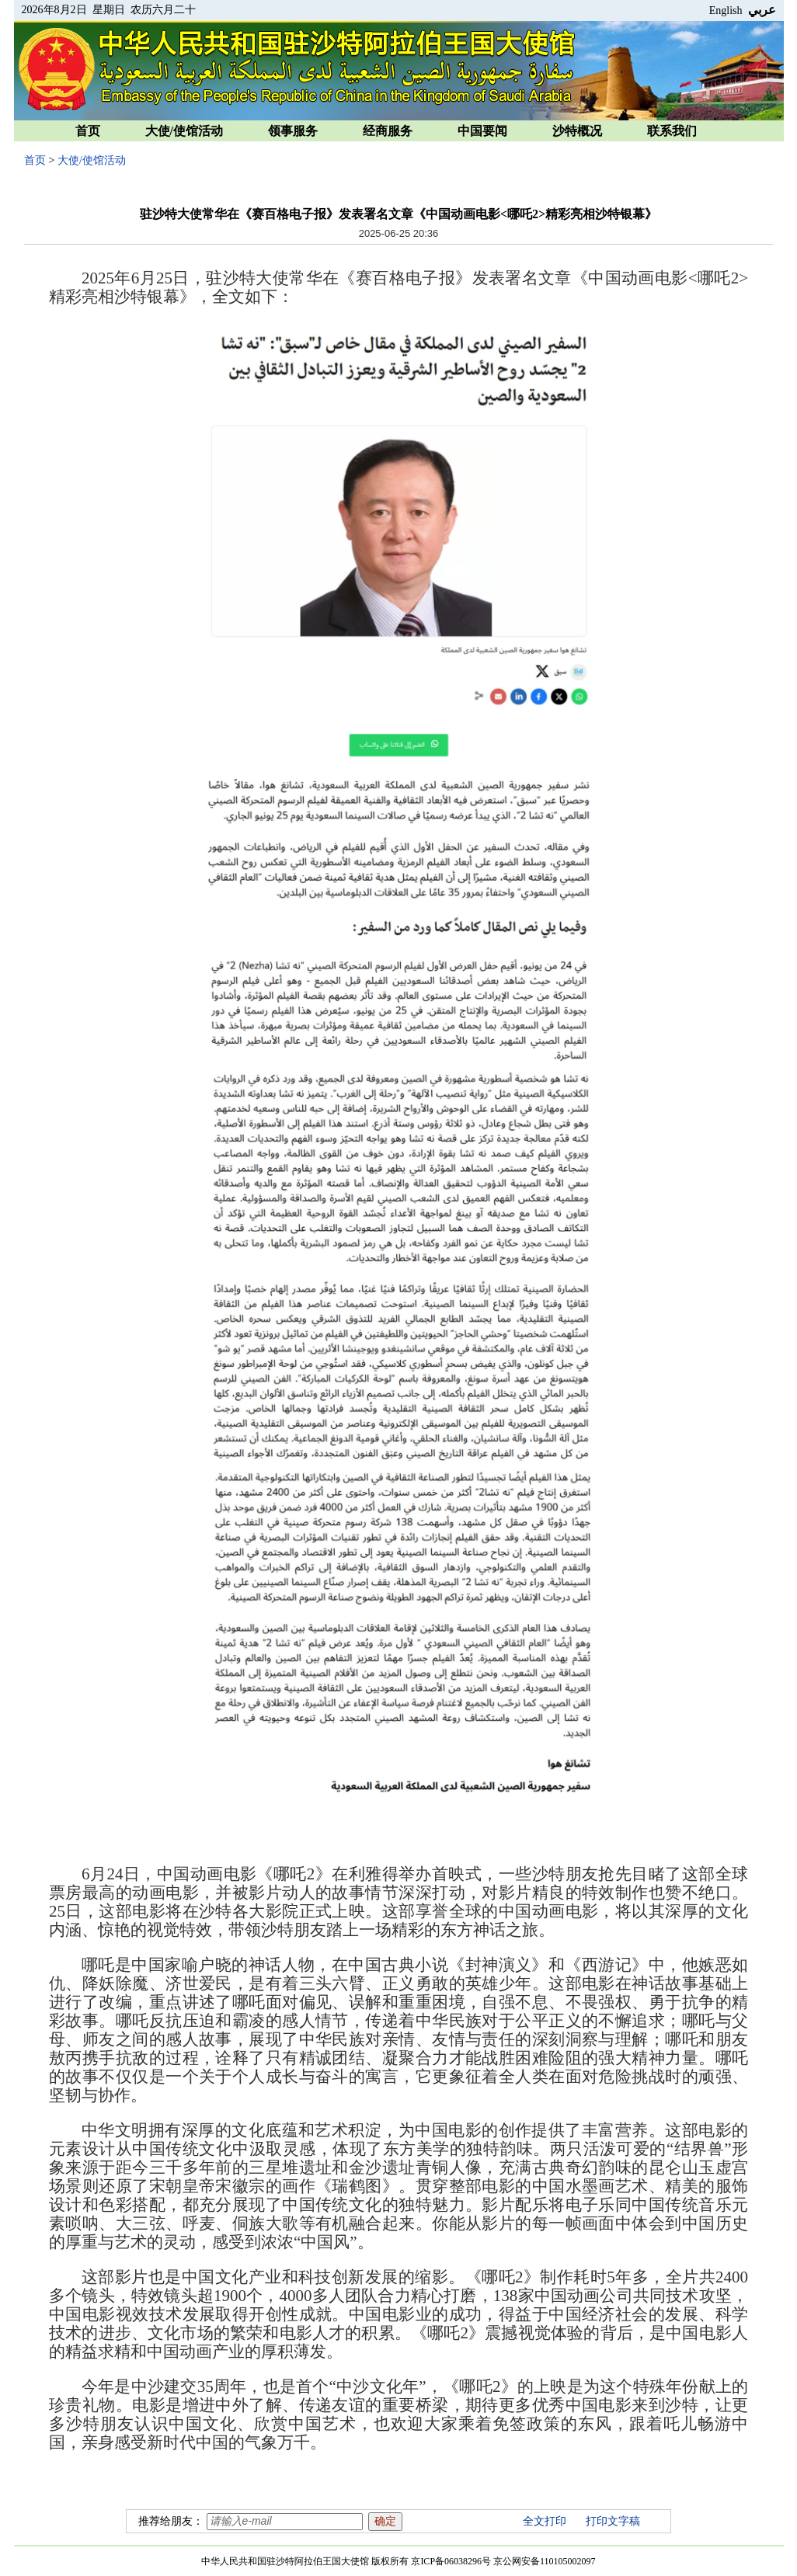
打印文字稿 (613, 2521)
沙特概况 (577, 130)
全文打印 (544, 2521)
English (726, 10)
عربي (762, 9)
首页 (87, 130)
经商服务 (387, 130)
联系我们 (672, 130)
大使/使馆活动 (184, 130)
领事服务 (293, 130)
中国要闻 (482, 130)
